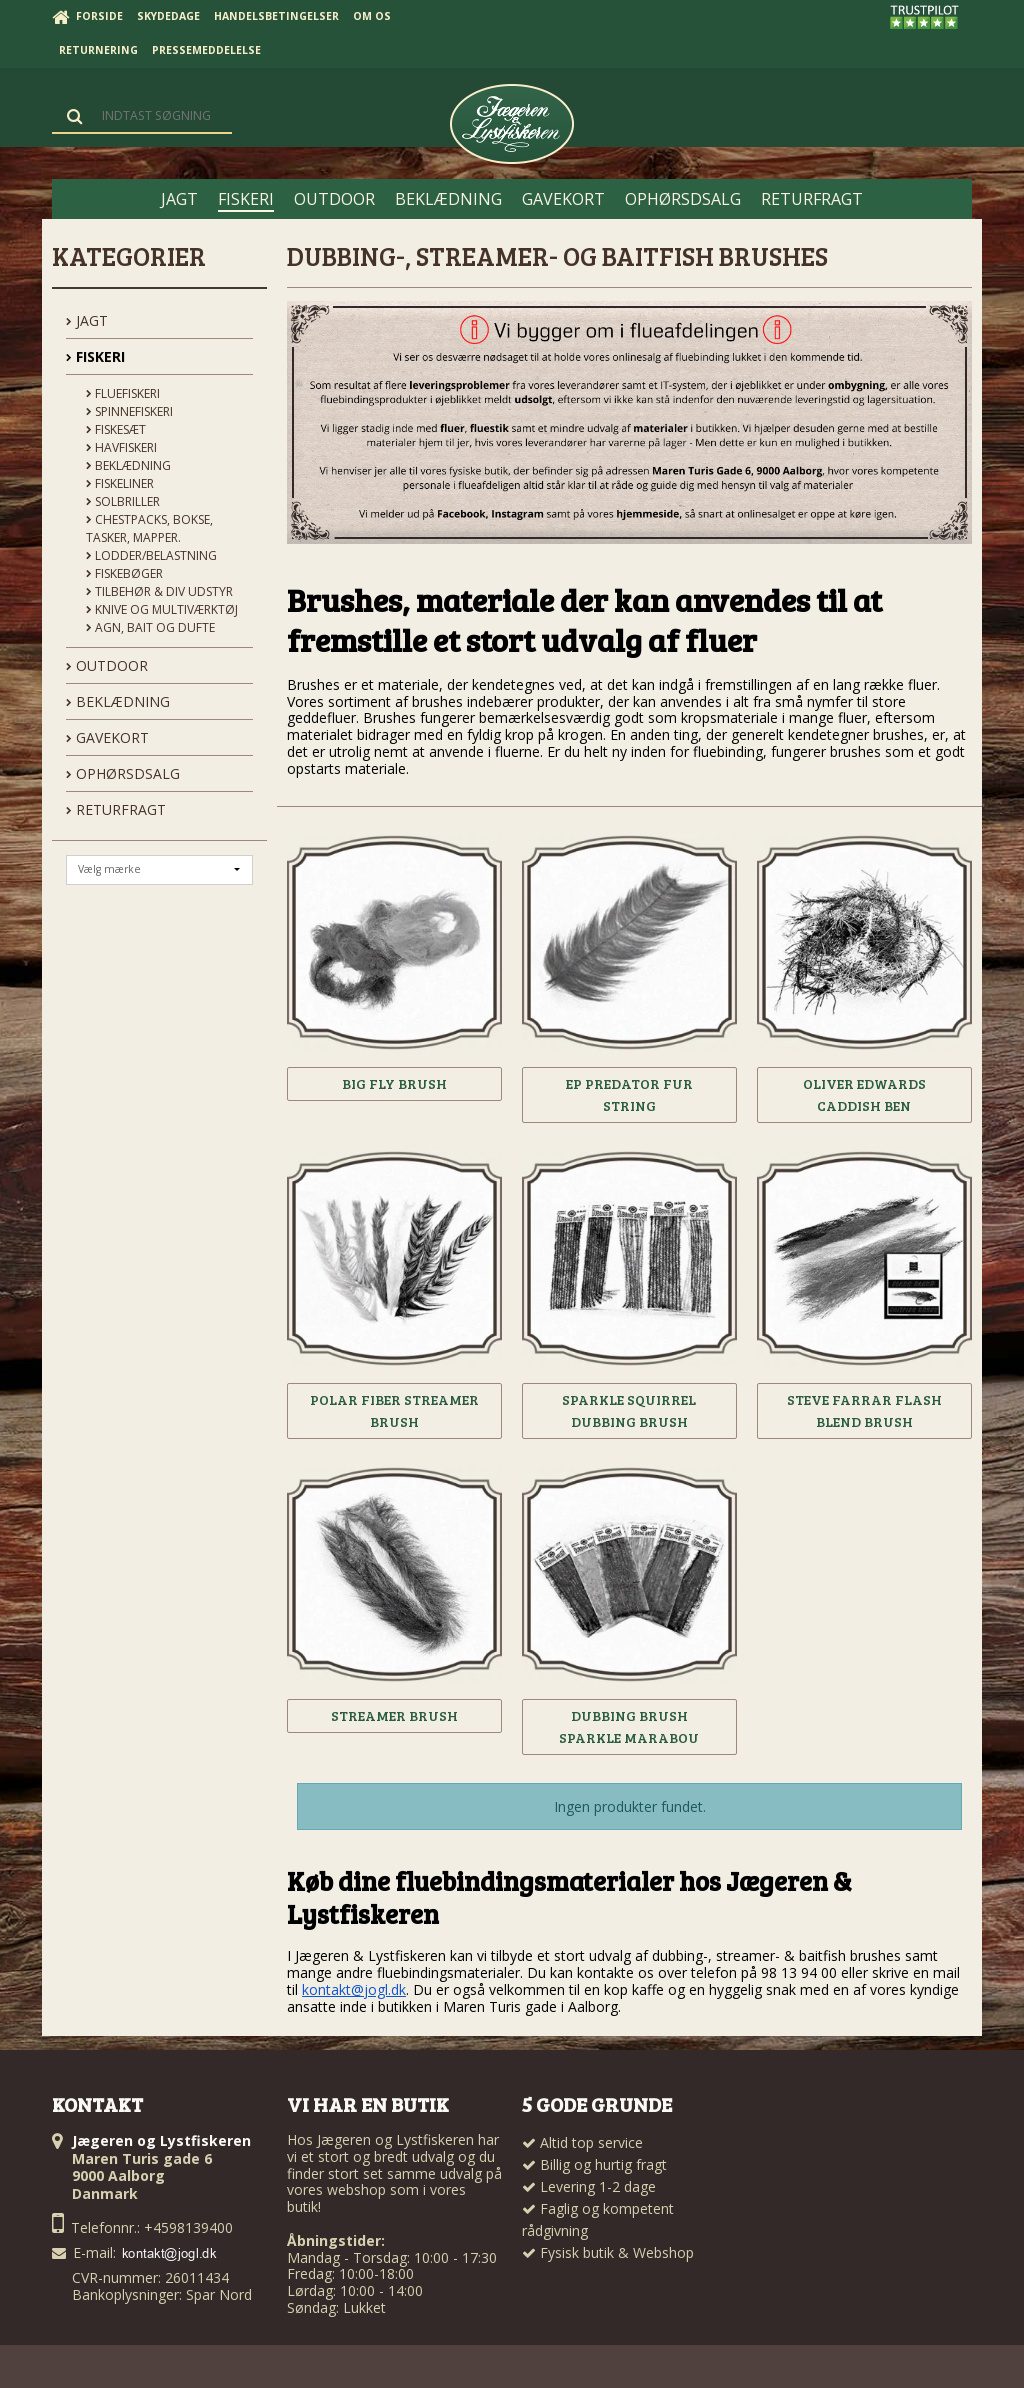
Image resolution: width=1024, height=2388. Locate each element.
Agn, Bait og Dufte (150, 627)
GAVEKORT (107, 737)
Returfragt (116, 809)
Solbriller (123, 501)
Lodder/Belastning (151, 555)
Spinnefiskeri (129, 411)
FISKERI (95, 356)
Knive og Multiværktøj (162, 609)
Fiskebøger (124, 573)
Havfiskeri (121, 447)
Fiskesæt (116, 429)
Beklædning (128, 465)
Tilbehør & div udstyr (159, 591)
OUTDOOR (107, 665)
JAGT (87, 320)
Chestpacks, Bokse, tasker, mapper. (149, 528)
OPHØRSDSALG (123, 773)
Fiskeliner (120, 483)
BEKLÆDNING (118, 701)
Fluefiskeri (123, 393)
